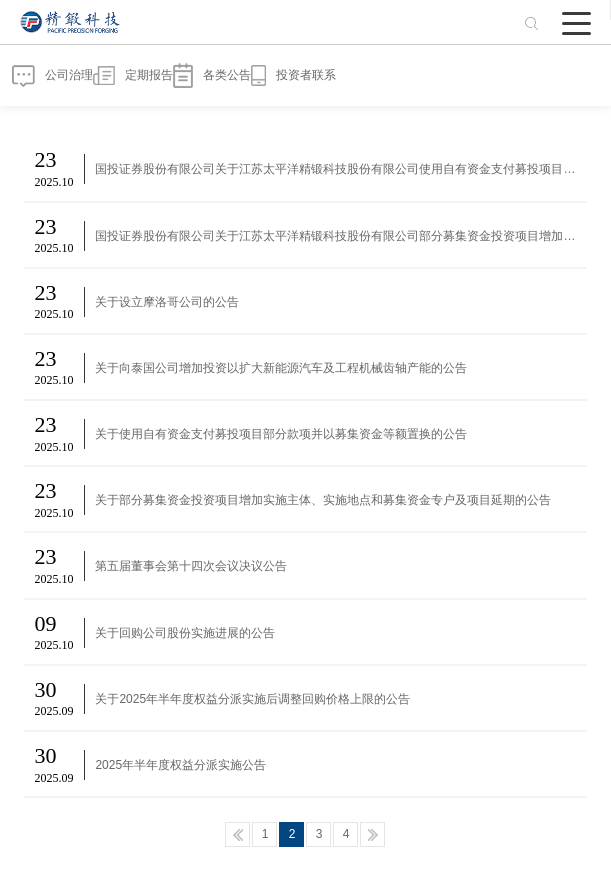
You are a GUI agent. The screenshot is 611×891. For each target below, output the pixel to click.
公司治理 (52, 76)
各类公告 (212, 75)
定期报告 (133, 75)
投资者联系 (293, 75)
